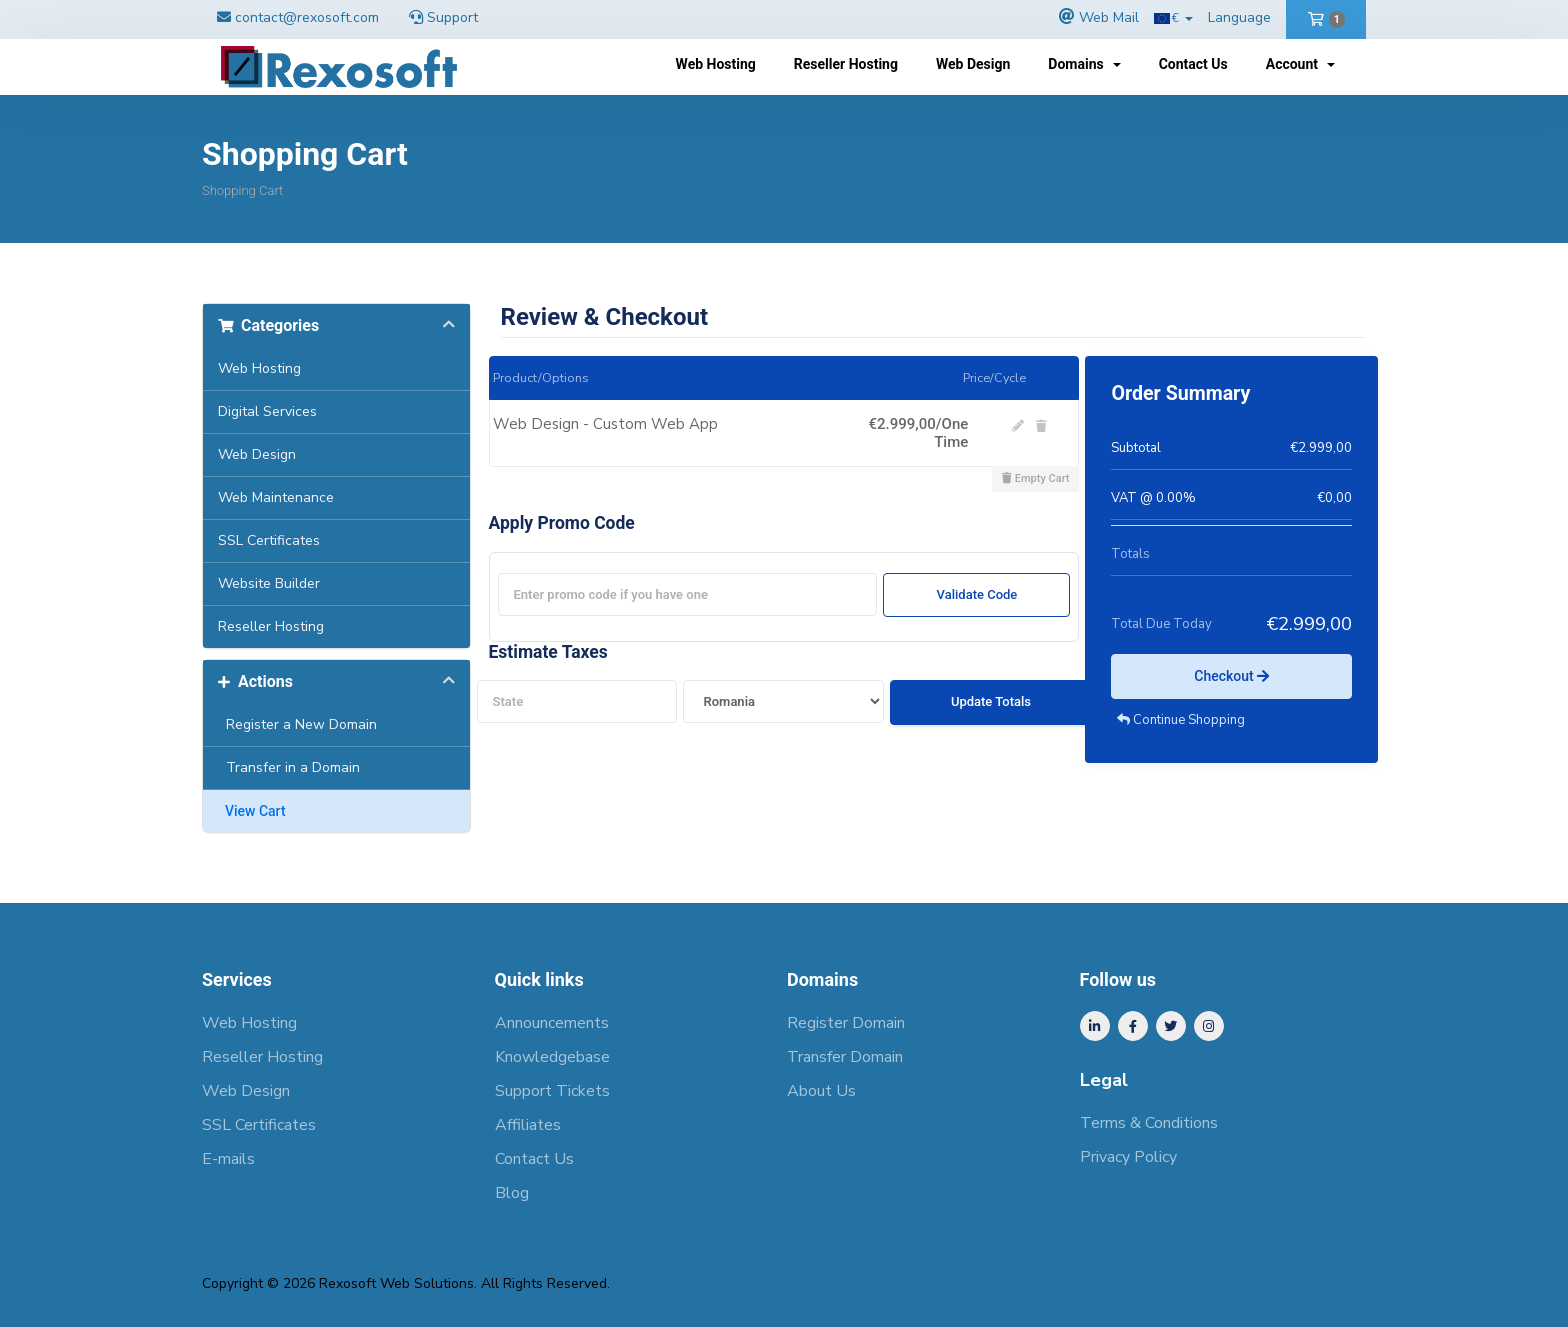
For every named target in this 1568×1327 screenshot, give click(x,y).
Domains (1084, 64)
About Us (821, 1091)
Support (443, 17)
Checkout (1231, 676)
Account (1300, 64)
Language (1239, 17)
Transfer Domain (845, 1057)
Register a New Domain (297, 724)
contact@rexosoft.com (307, 17)
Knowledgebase (552, 1057)
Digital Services (267, 411)
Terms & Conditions (1149, 1123)
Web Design (973, 64)
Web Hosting (716, 64)
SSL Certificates (269, 540)
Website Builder (269, 583)
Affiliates (528, 1125)
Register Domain (846, 1023)
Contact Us (1193, 64)
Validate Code (977, 594)
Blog (512, 1193)
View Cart (252, 811)
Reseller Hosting (846, 64)
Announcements (552, 1023)
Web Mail (1109, 17)
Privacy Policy (1128, 1157)
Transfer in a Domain (289, 767)
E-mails (228, 1159)
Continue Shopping (1181, 720)
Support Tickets (552, 1091)
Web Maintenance (276, 497)
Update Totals (991, 701)
